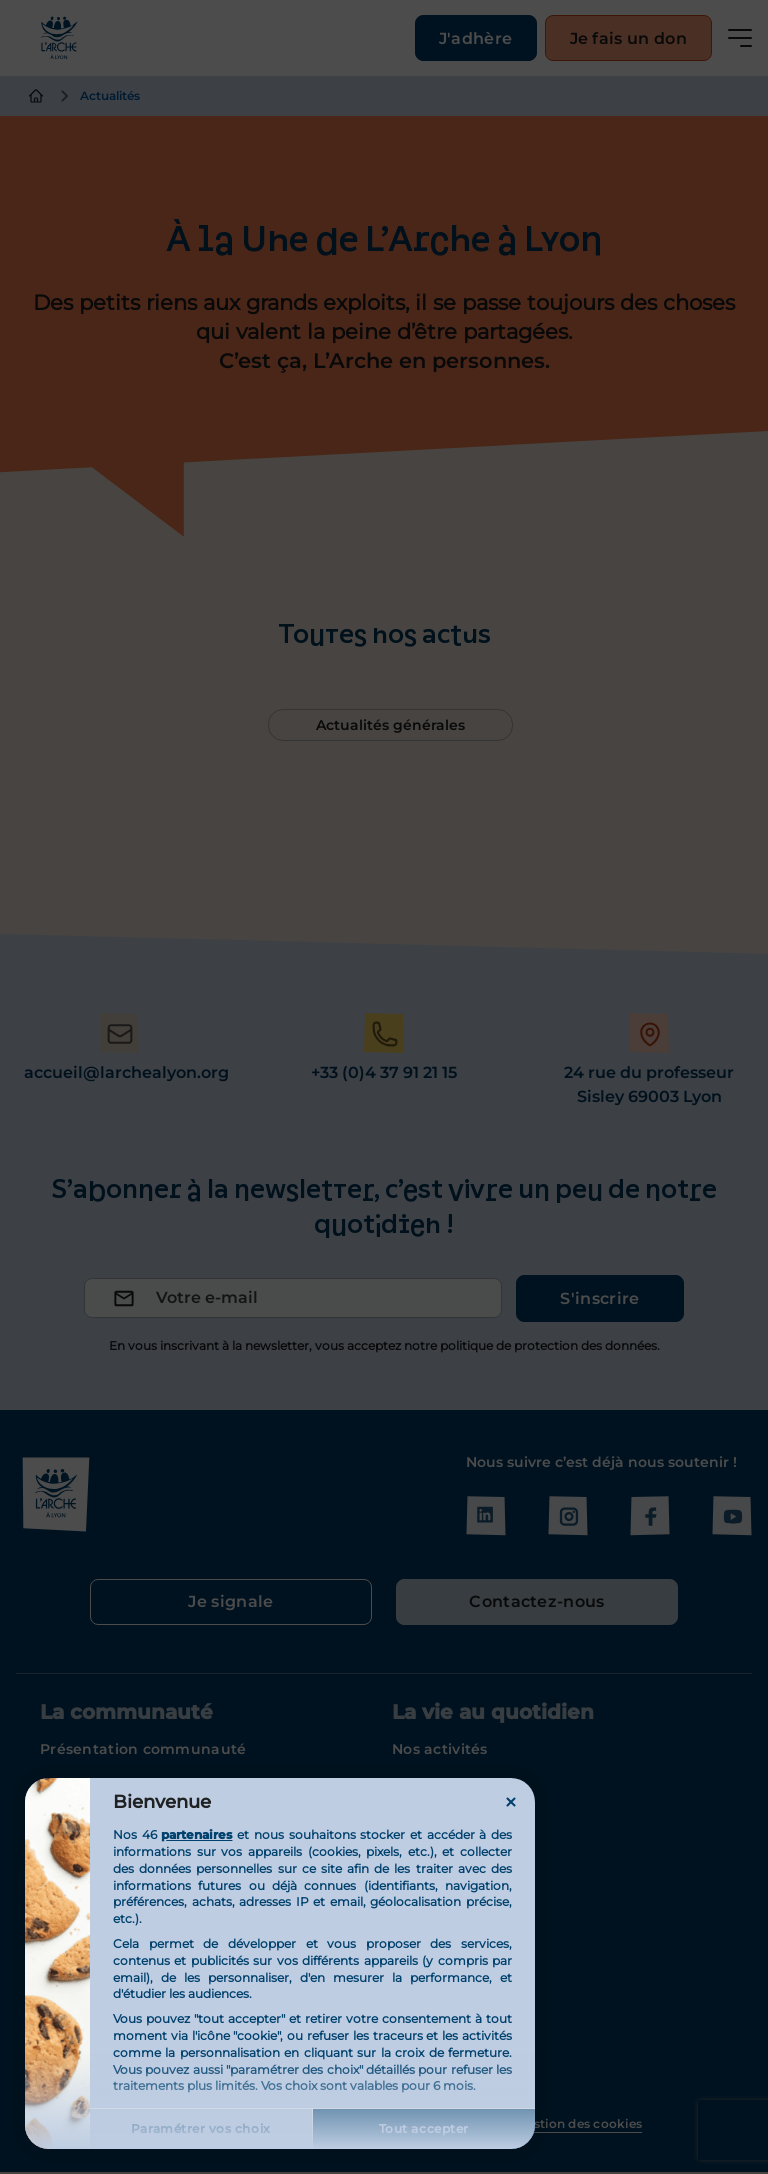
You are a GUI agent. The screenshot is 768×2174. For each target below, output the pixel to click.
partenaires (196, 1834)
